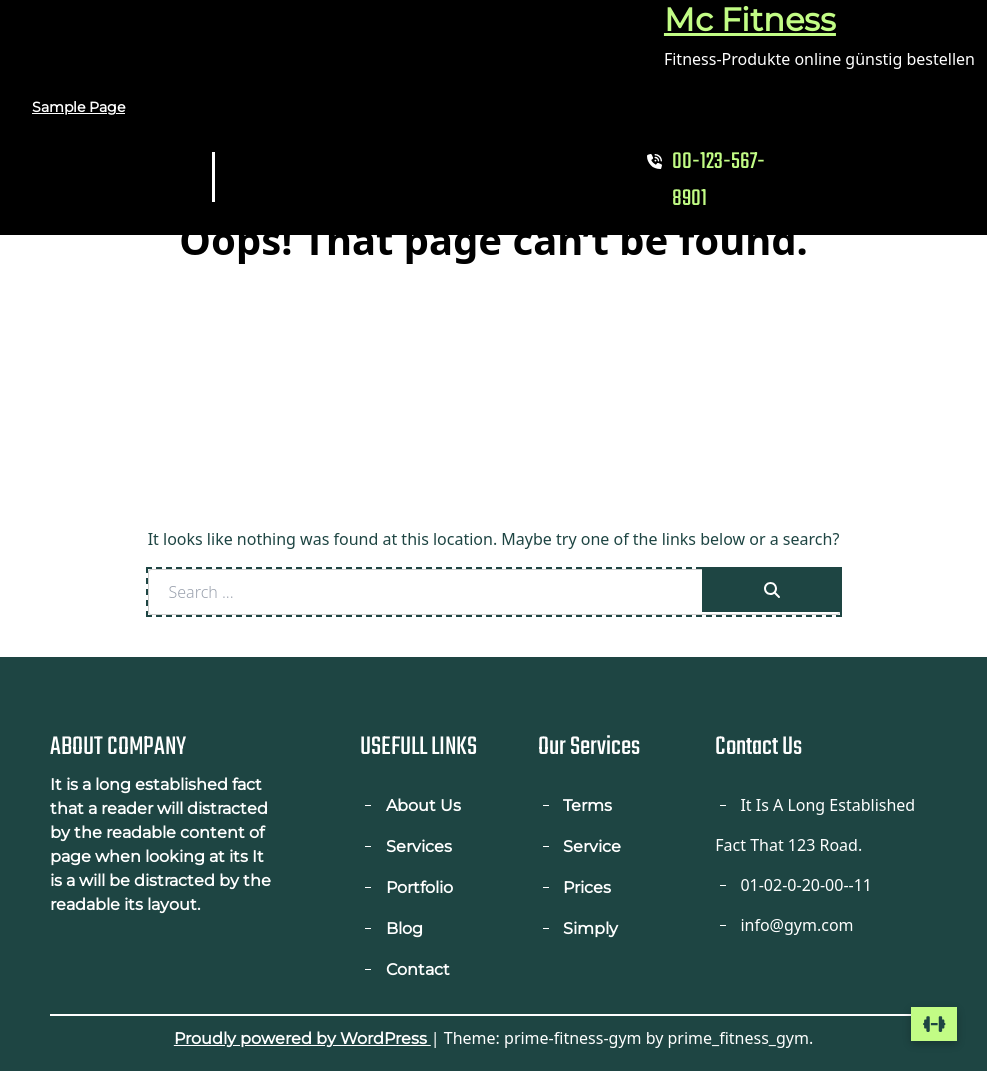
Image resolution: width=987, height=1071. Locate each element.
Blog (404, 928)
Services (419, 846)
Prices (587, 887)
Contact (418, 969)
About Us (423, 805)
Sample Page (78, 107)
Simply (590, 928)
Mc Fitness (750, 19)
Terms (587, 805)
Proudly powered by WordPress (302, 1038)
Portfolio (419, 887)
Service (592, 846)
